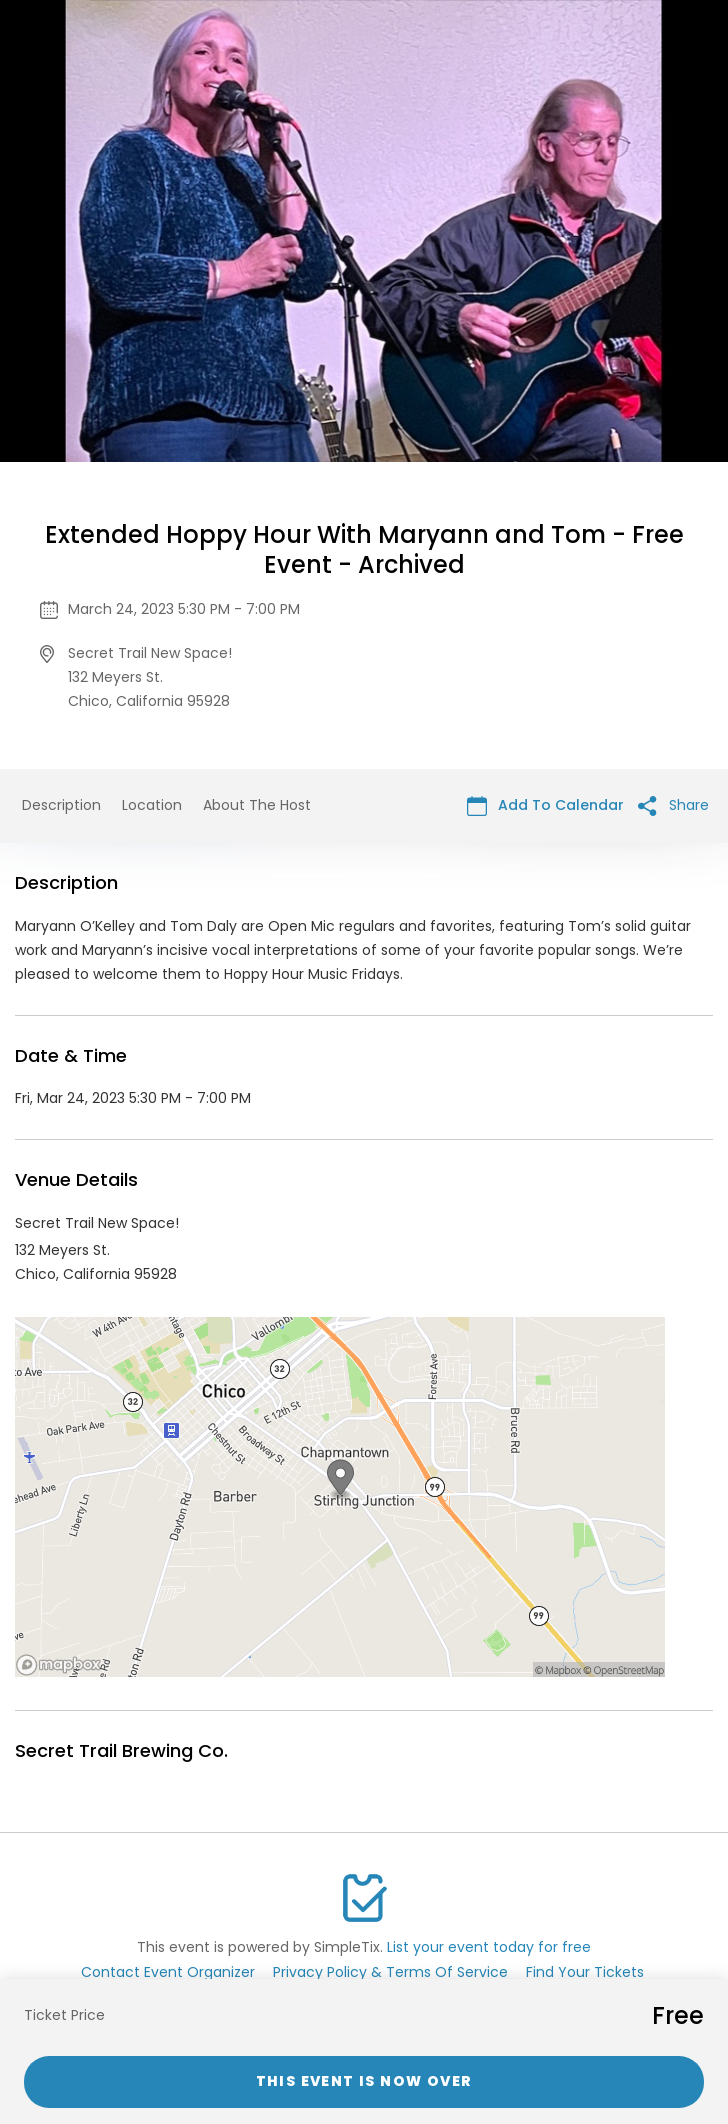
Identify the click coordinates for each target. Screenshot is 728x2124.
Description (61, 805)
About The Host (257, 805)
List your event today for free (489, 1947)
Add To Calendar (545, 805)
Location (152, 805)
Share (673, 805)
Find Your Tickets (585, 1972)
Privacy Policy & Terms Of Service (390, 1972)
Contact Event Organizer (168, 1972)
